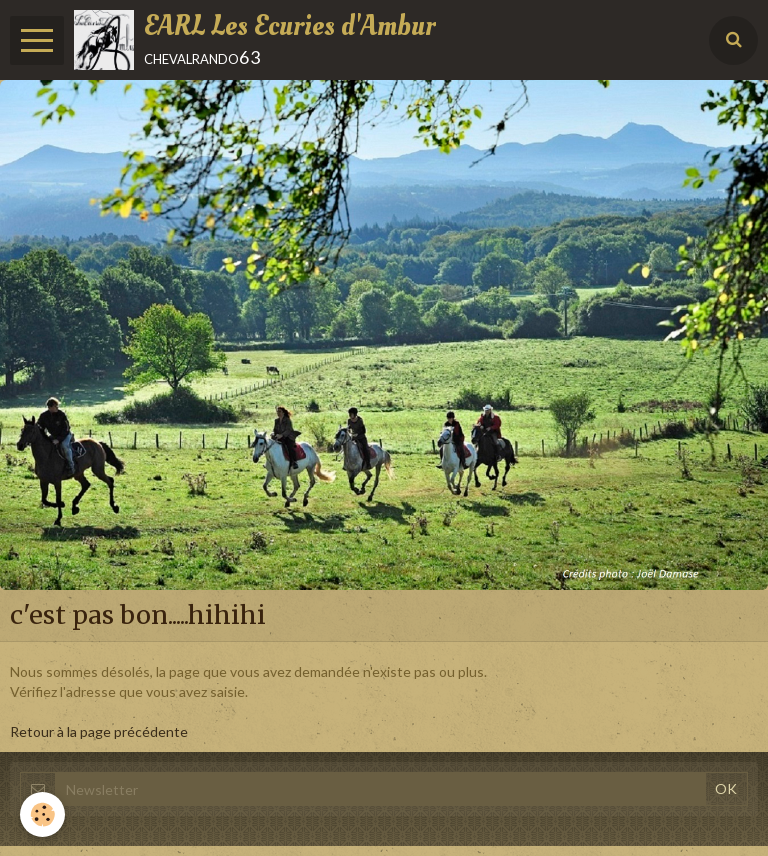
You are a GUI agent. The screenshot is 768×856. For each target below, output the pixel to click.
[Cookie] (42, 814)
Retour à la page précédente (99, 731)
